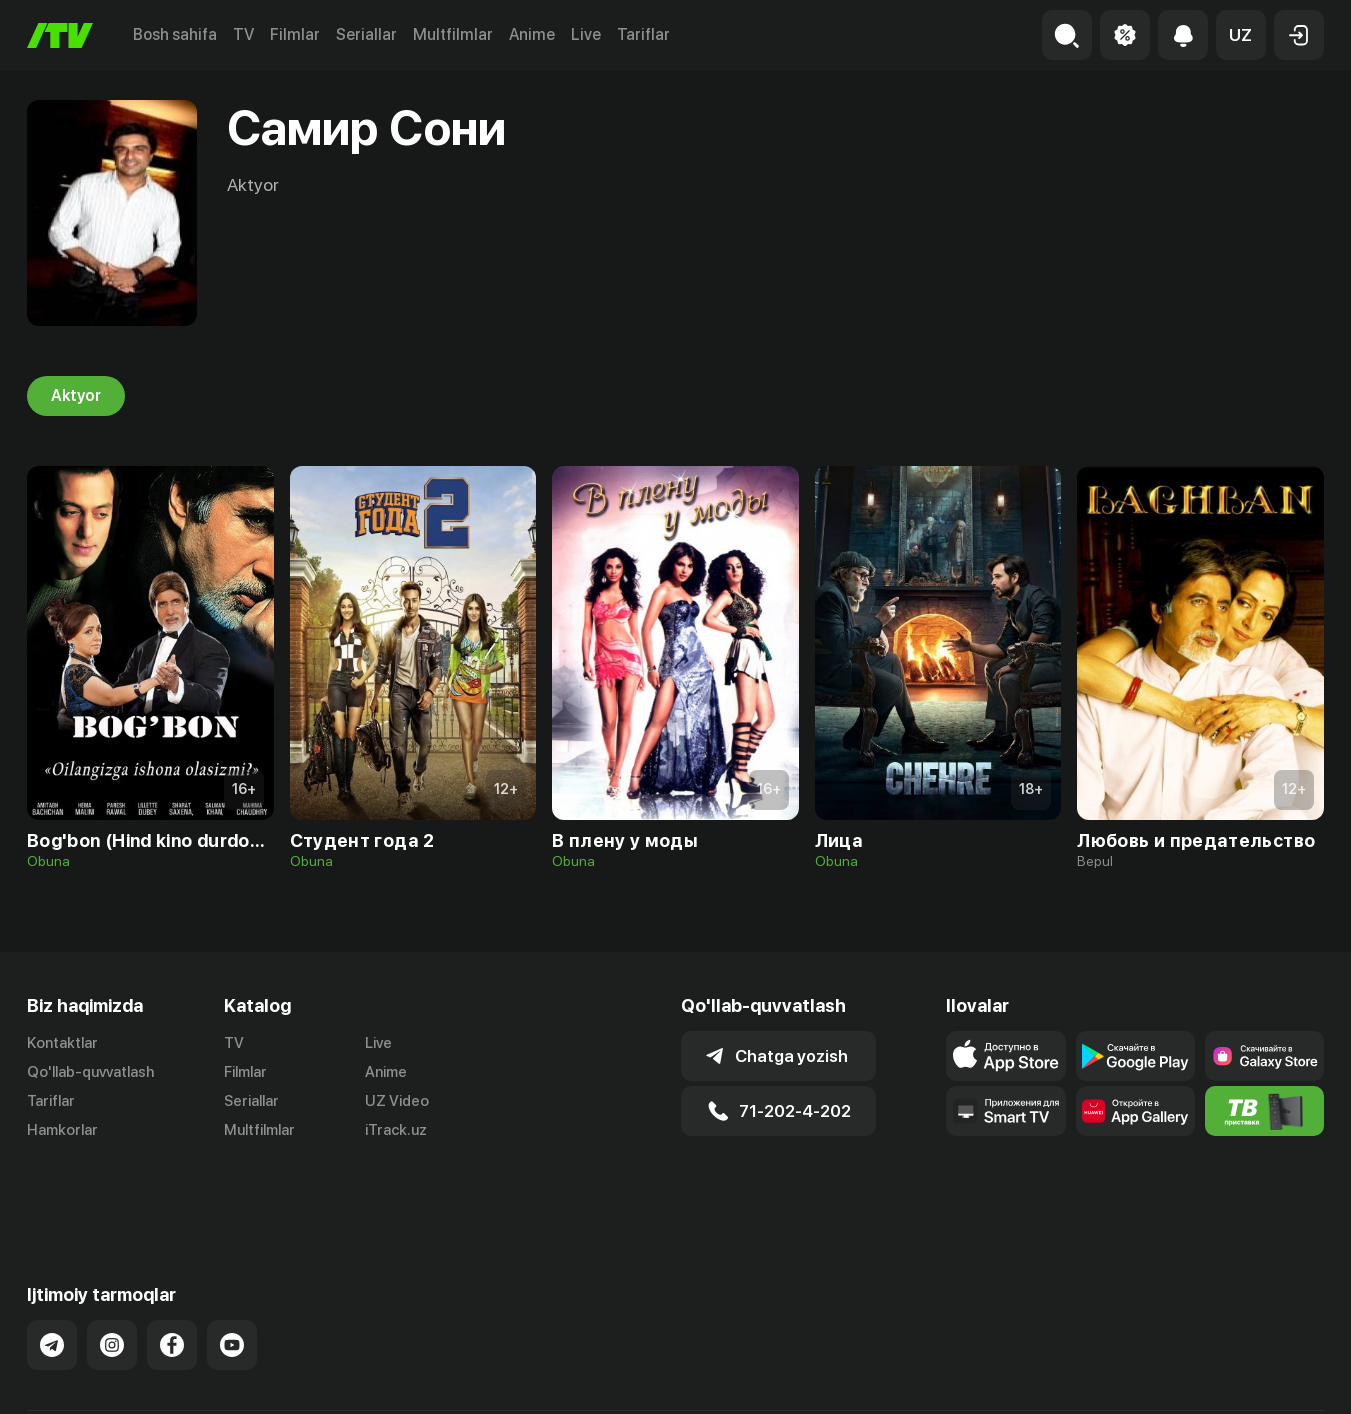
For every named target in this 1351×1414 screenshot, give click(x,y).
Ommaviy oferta (1130, 1377)
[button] (1241, 35)
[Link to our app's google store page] (1135, 1056)
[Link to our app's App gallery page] (1135, 1111)
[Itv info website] (1264, 1111)
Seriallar (366, 34)
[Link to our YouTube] (232, 1275)
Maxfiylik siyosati (1266, 1377)
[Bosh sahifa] (60, 35)
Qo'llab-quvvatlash (90, 1072)
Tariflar (643, 34)
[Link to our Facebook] (172, 1275)
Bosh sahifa (175, 34)
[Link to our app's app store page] (1005, 1056)
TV (243, 34)
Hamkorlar (62, 1130)
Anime (532, 34)
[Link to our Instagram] (112, 1275)
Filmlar (295, 34)
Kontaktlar (62, 1043)
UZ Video (397, 1101)
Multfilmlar (453, 34)
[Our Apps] (1005, 1111)
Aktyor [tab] (76, 396)
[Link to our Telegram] (52, 1275)
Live (586, 34)
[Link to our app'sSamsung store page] (1264, 1056)
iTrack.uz (396, 1130)
